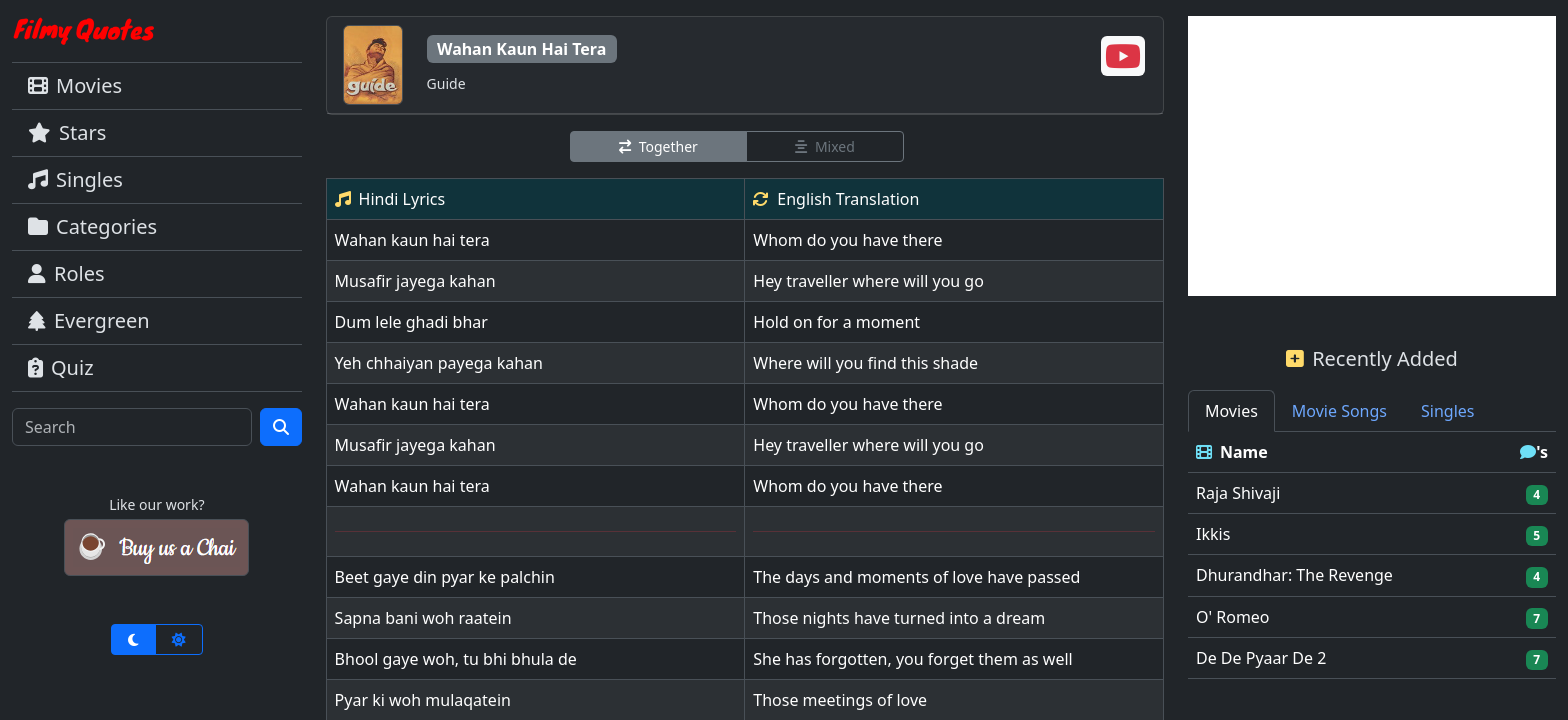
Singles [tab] (1447, 411)
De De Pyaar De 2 (1261, 658)
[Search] (132, 427)
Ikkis (1213, 534)
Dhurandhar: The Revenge (1294, 575)
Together (658, 146)
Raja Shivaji (1238, 493)
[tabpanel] (1372, 555)
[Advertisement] (1372, 156)
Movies (75, 85)
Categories (92, 226)
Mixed (825, 146)
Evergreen (89, 320)
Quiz (61, 367)
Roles (66, 273)
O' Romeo (1233, 617)
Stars (67, 132)
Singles (75, 179)
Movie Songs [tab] (1339, 411)
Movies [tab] (1231, 411)
